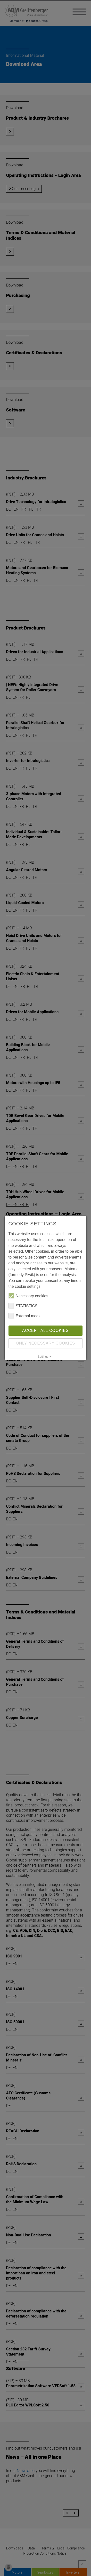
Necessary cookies (28, 1295)
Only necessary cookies (45, 1343)
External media (25, 1315)
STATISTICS (23, 1305)
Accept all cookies (45, 1330)
